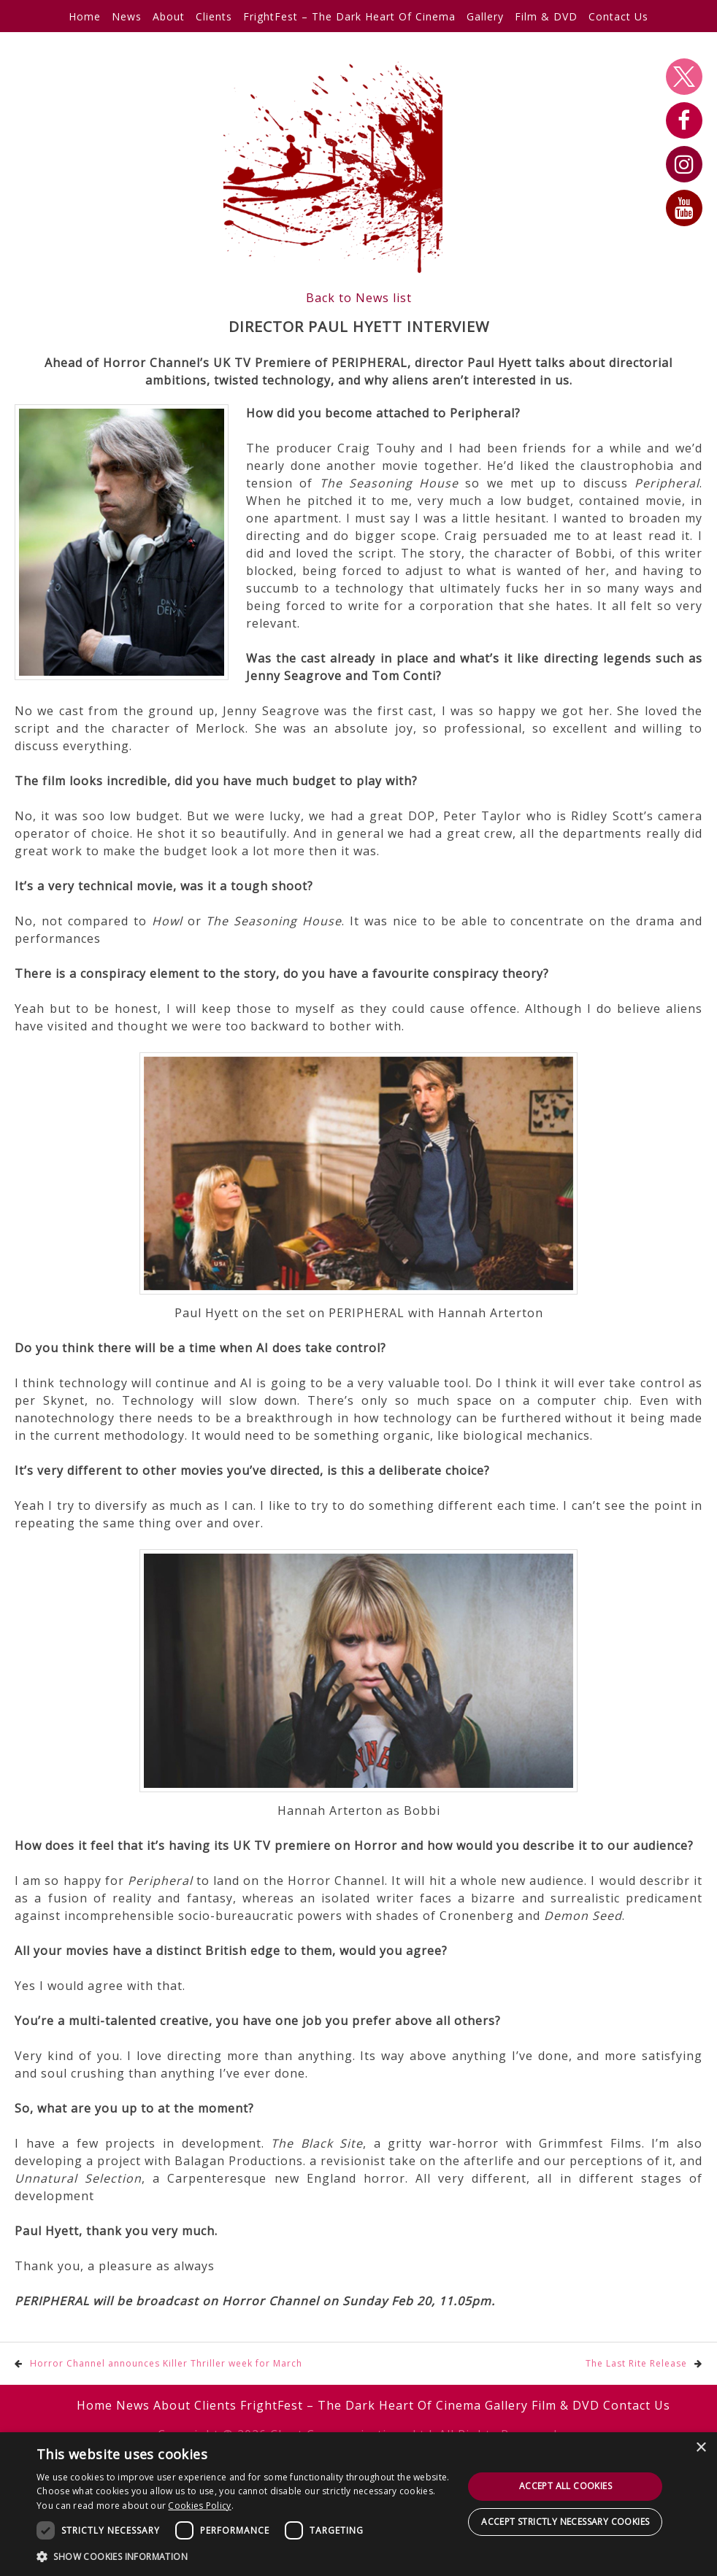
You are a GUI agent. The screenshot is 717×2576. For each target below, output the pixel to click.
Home (85, 16)
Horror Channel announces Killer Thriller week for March (166, 2363)
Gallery (485, 16)
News (127, 16)
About (169, 16)
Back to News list (359, 298)
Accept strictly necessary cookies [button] (565, 2521)
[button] (243, 2556)
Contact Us (618, 16)
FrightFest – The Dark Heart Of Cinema (349, 16)
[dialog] (358, 2504)
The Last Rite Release (636, 2363)
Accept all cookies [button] (565, 2486)
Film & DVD (546, 16)
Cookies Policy (199, 2505)
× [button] (700, 2447)
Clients (214, 16)
